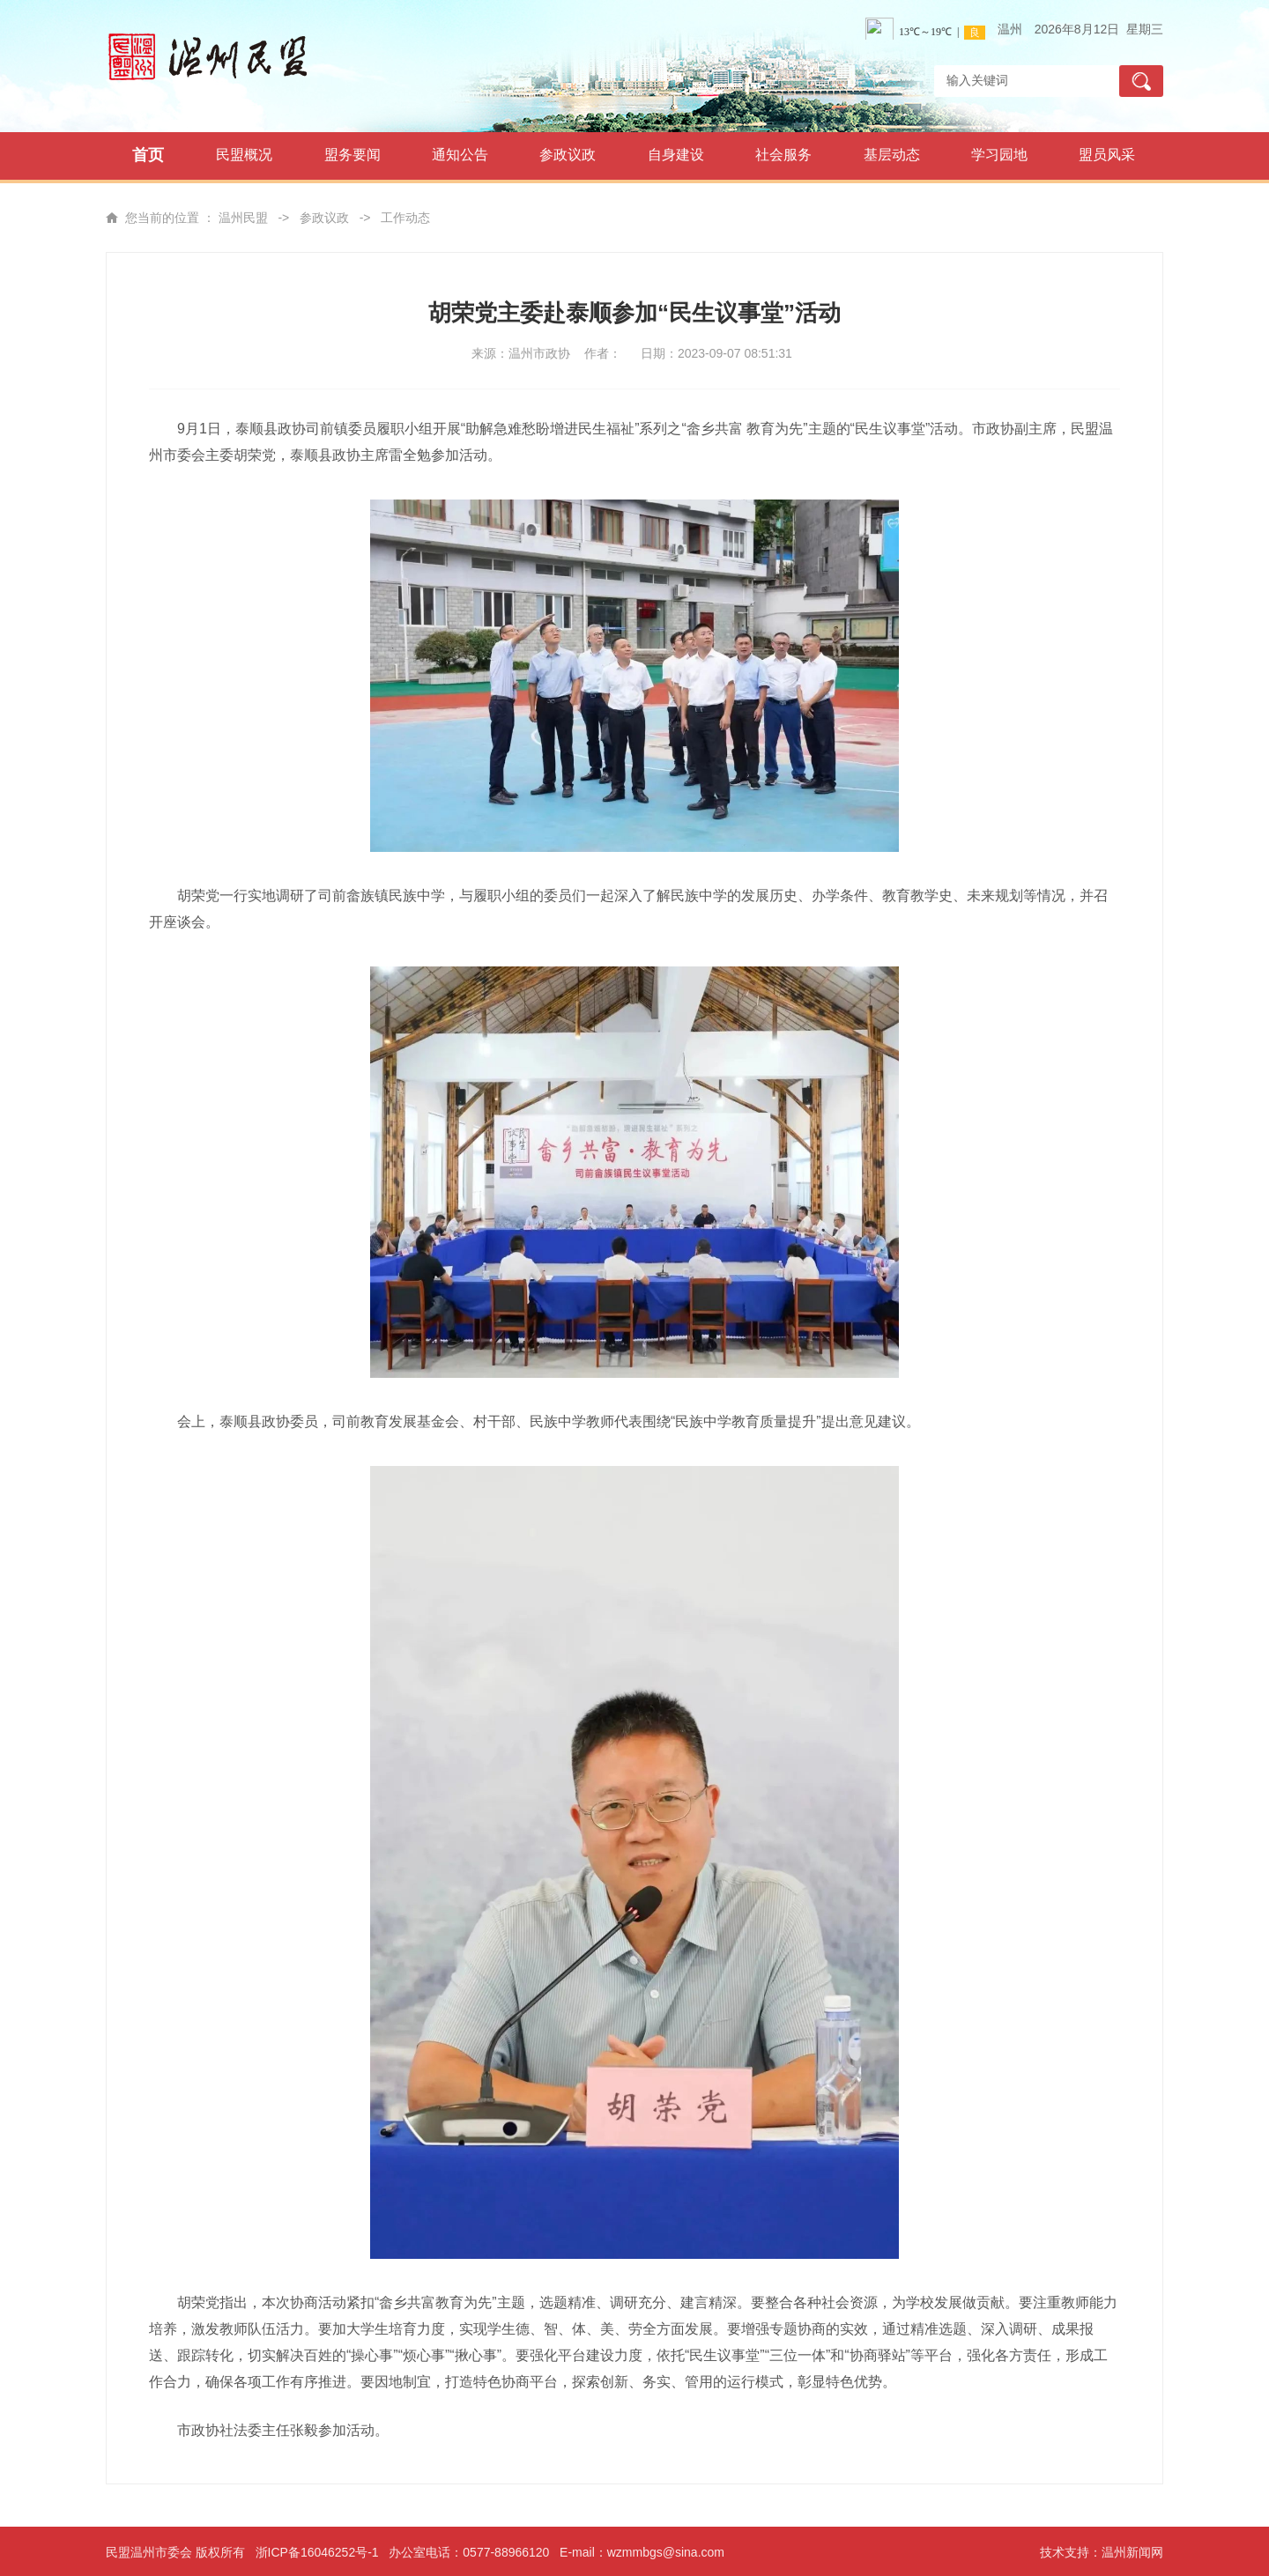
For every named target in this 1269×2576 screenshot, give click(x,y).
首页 (148, 155)
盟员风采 (1107, 154)
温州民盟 (243, 218)
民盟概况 (244, 154)
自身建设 (676, 154)
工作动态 (405, 218)
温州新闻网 (1132, 2552)
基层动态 (892, 154)
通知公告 (460, 154)
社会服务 (783, 154)
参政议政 (567, 154)
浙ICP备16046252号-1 (317, 2552)
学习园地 (999, 154)
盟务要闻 (352, 154)
